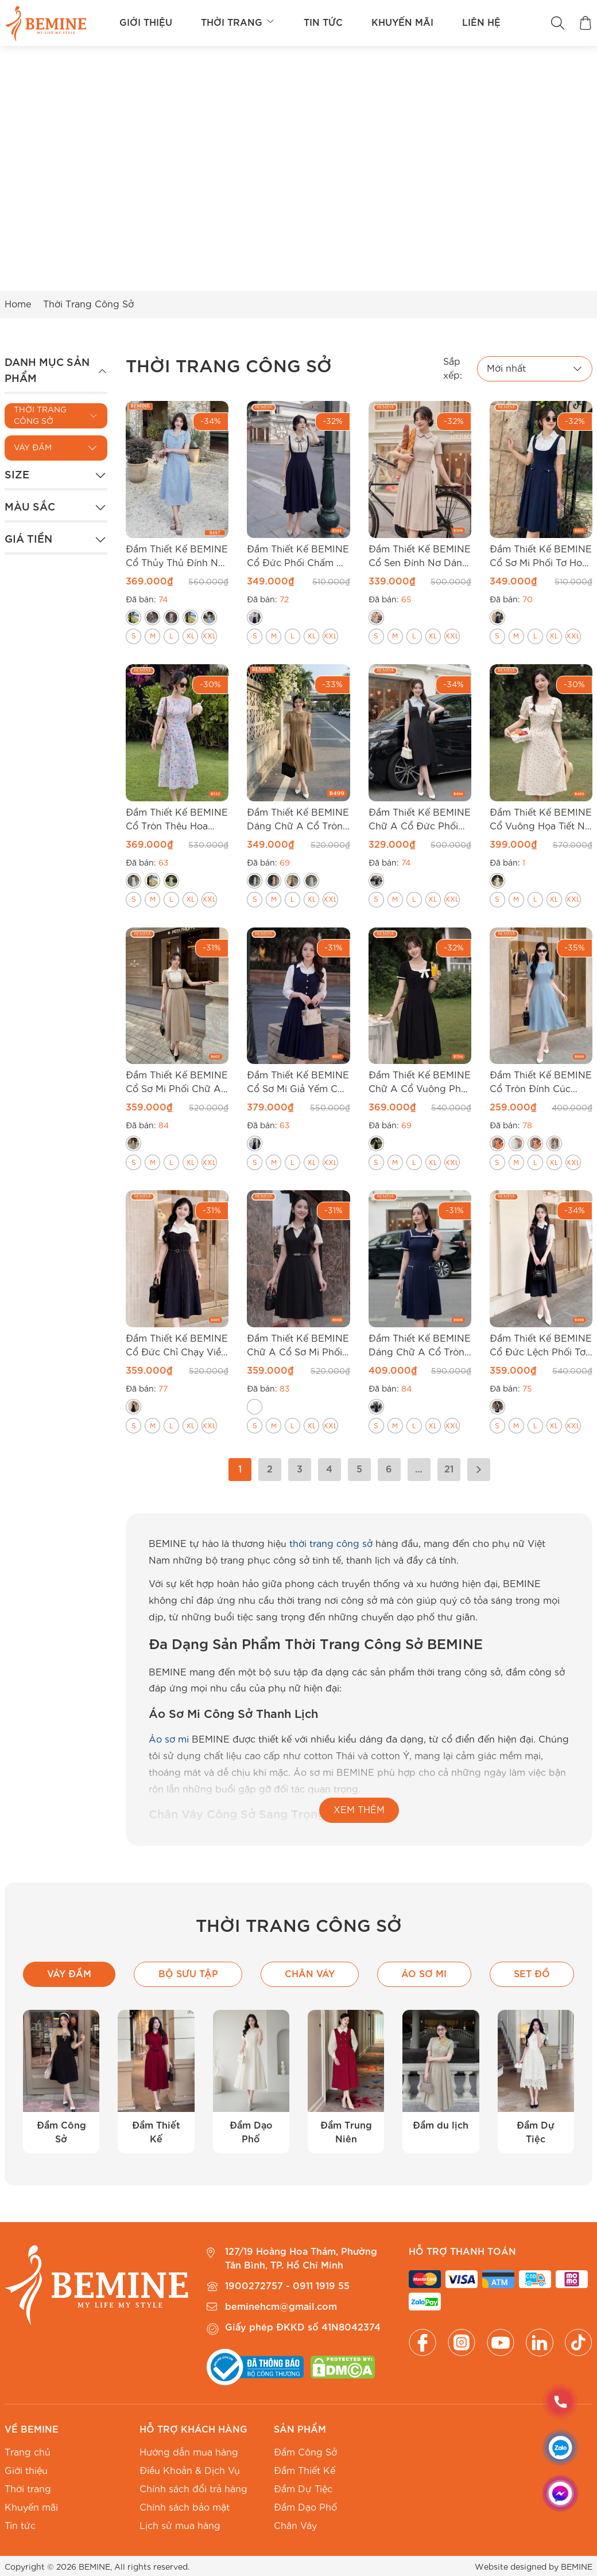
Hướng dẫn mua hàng (188, 2453)
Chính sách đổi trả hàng (193, 2489)
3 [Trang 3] (300, 1469)
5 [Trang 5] (359, 1469)
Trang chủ (28, 2453)
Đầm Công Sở (305, 2453)
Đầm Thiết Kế (304, 2471)
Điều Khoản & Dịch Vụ (189, 2471)
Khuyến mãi (402, 23)
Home (18, 304)
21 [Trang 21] (448, 1469)
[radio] (133, 617)
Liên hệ (481, 23)
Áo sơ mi (169, 1740)
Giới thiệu (145, 23)
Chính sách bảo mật (184, 2508)
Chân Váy (295, 2526)
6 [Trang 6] (389, 1469)
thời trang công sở (331, 1544)
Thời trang (238, 22)
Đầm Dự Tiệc (303, 2489)
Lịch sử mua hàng (179, 2526)
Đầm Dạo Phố (305, 2508)
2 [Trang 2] (270, 1469)
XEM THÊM (359, 1810)
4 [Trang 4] (329, 1469)
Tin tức (323, 23)
